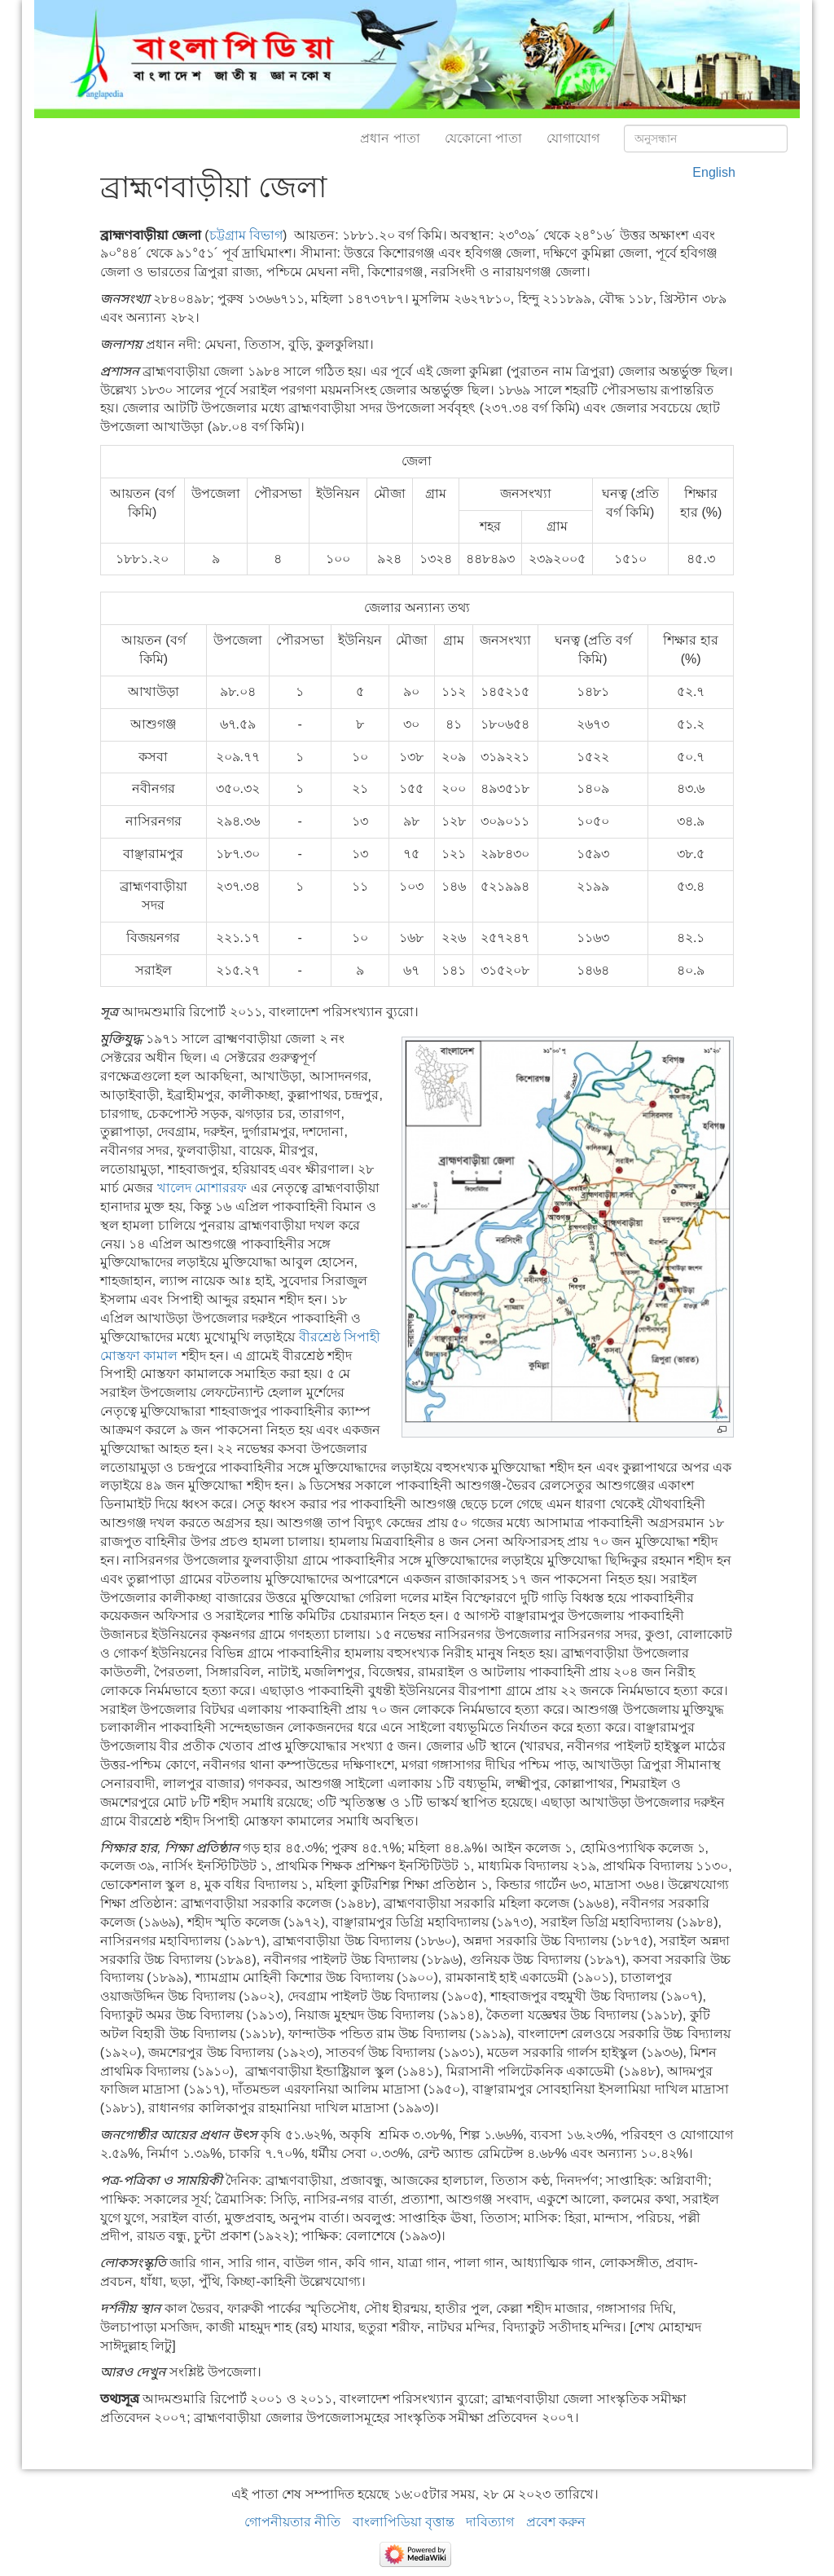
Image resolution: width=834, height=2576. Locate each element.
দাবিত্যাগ (490, 2522)
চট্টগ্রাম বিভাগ (246, 235)
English (713, 172)
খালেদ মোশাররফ (202, 1188)
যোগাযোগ (572, 138)
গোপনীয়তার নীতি (292, 2522)
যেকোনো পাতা (483, 138)
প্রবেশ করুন (556, 2522)
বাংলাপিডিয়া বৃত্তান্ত (403, 2522)
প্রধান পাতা (389, 138)
